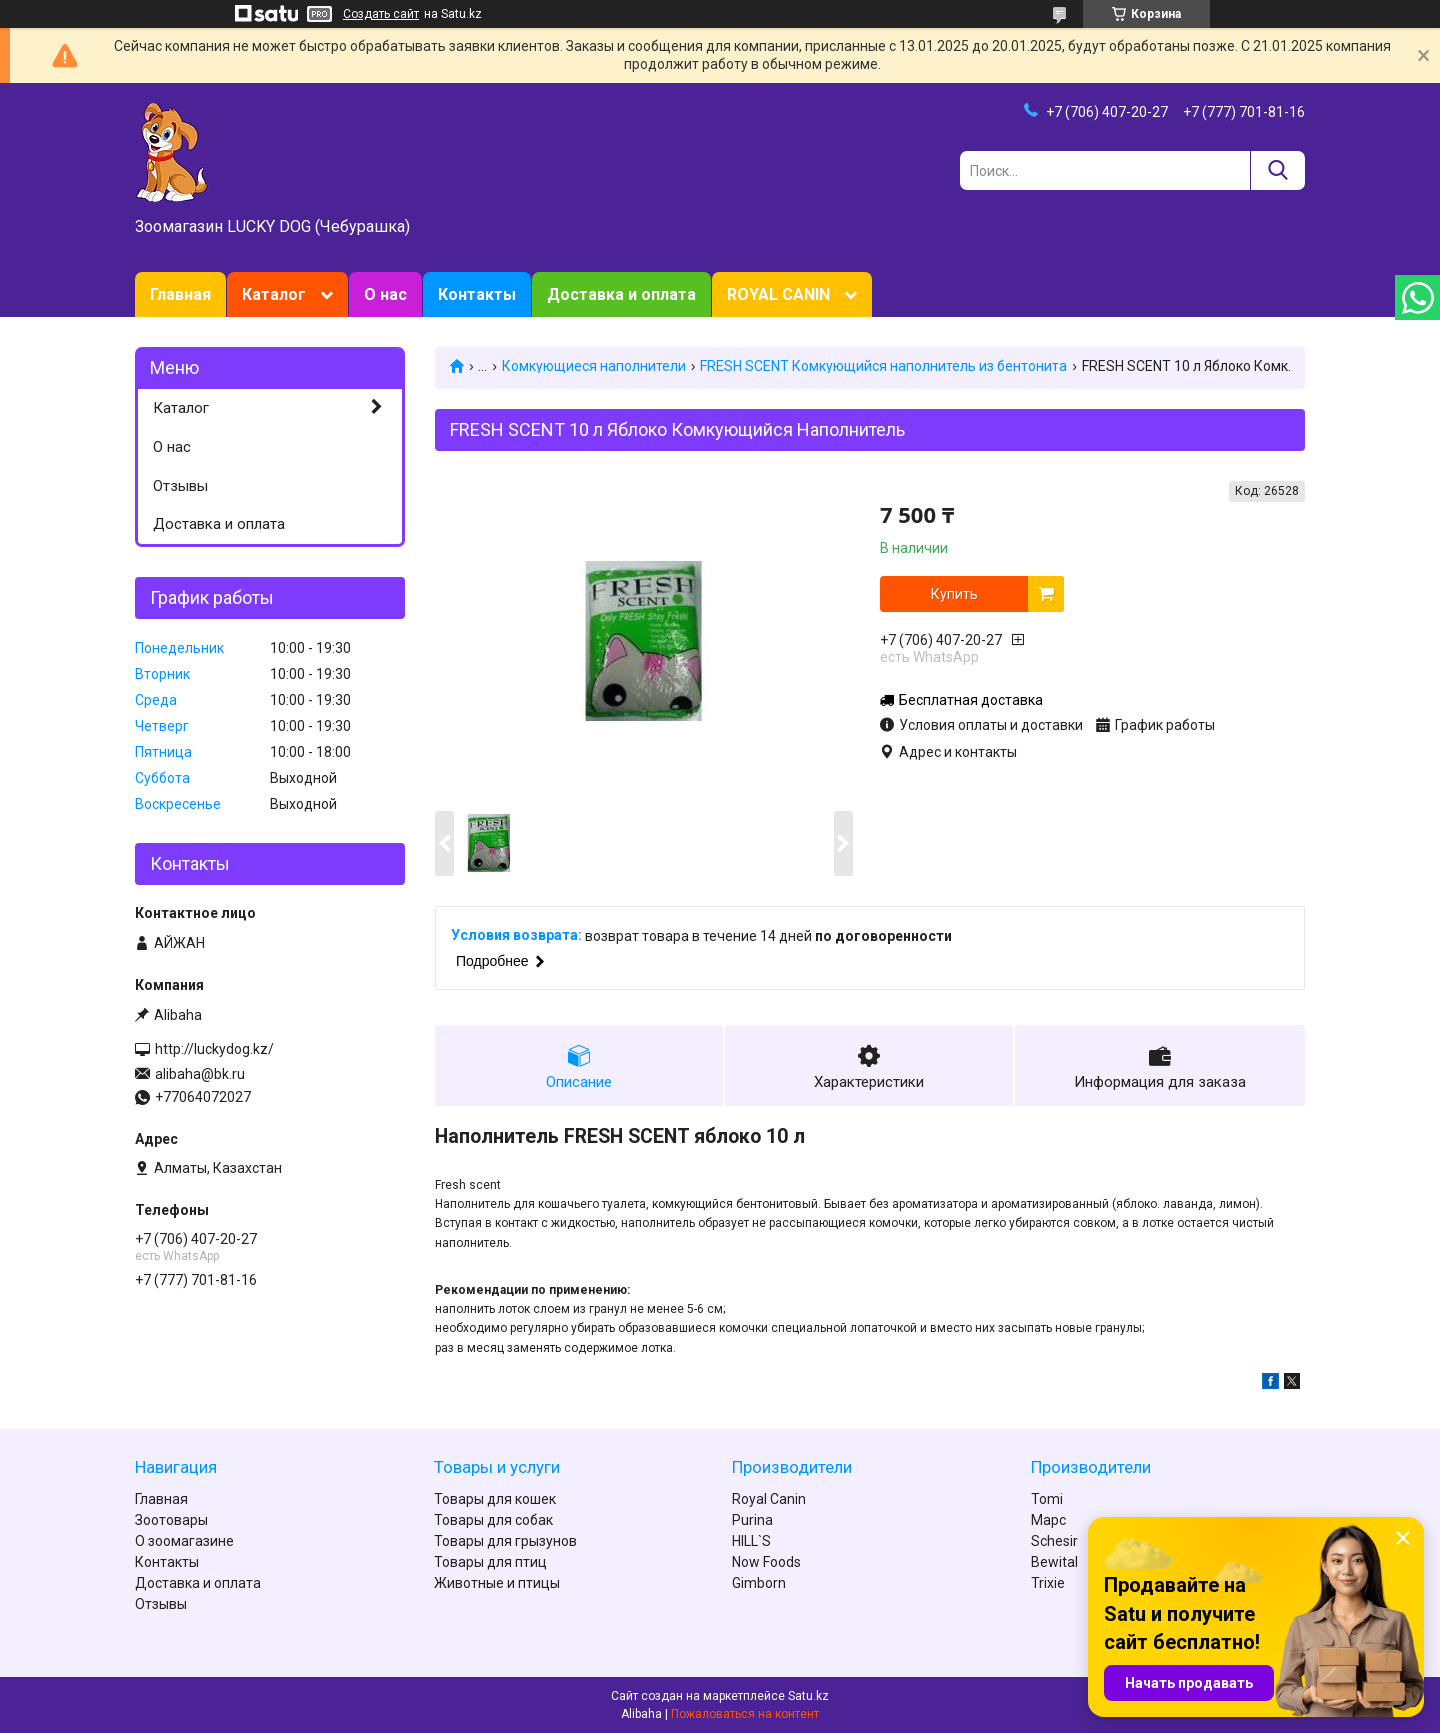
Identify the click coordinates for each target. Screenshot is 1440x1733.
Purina (752, 1520)
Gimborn (759, 1583)
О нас (385, 294)
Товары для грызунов (505, 1541)
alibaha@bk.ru (200, 1074)
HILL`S (751, 1541)
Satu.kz (808, 1696)
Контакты (477, 294)
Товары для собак (493, 1520)
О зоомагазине (184, 1541)
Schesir (1054, 1541)
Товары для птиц (490, 1562)
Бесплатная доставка (971, 700)
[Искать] (1277, 170)
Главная (180, 294)
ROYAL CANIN (778, 294)
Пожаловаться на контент (745, 1714)
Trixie (1048, 1583)
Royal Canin (769, 1499)
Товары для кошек (495, 1499)
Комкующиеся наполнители (594, 366)
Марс (1048, 1520)
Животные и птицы (497, 1583)
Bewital (1054, 1562)
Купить (954, 594)
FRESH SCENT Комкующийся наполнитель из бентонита (883, 366)
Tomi (1047, 1499)
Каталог (274, 294)
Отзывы (180, 486)
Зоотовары (171, 1520)
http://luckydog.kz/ (214, 1049)
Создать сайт (381, 14)
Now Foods (766, 1562)
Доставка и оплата (621, 294)
